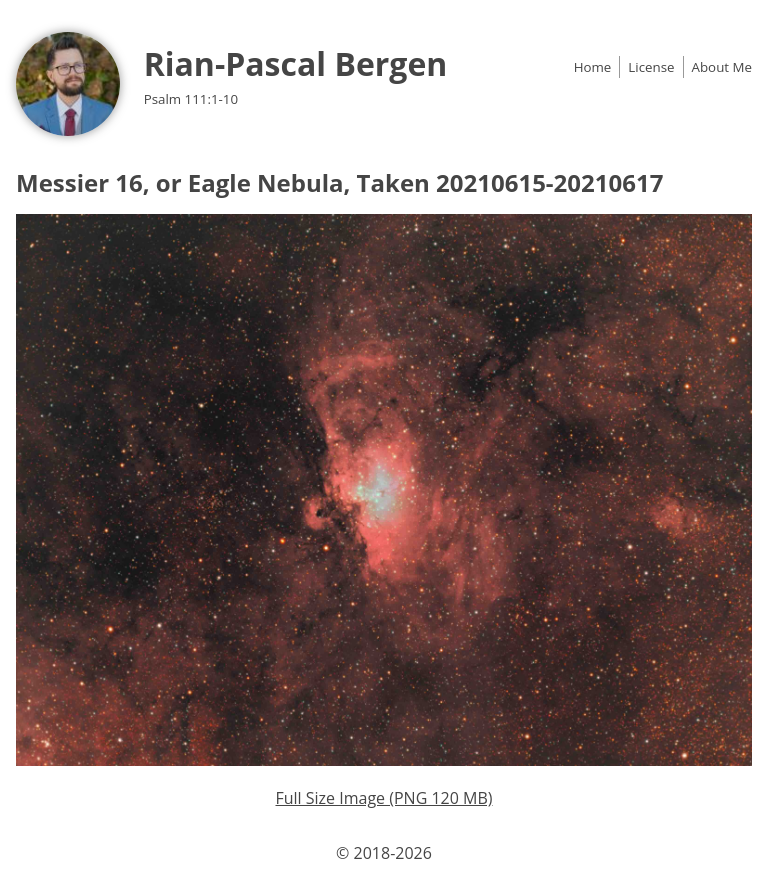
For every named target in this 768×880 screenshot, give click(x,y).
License (651, 67)
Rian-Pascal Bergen (296, 63)
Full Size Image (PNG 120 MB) (384, 798)
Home (593, 67)
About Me (722, 67)
